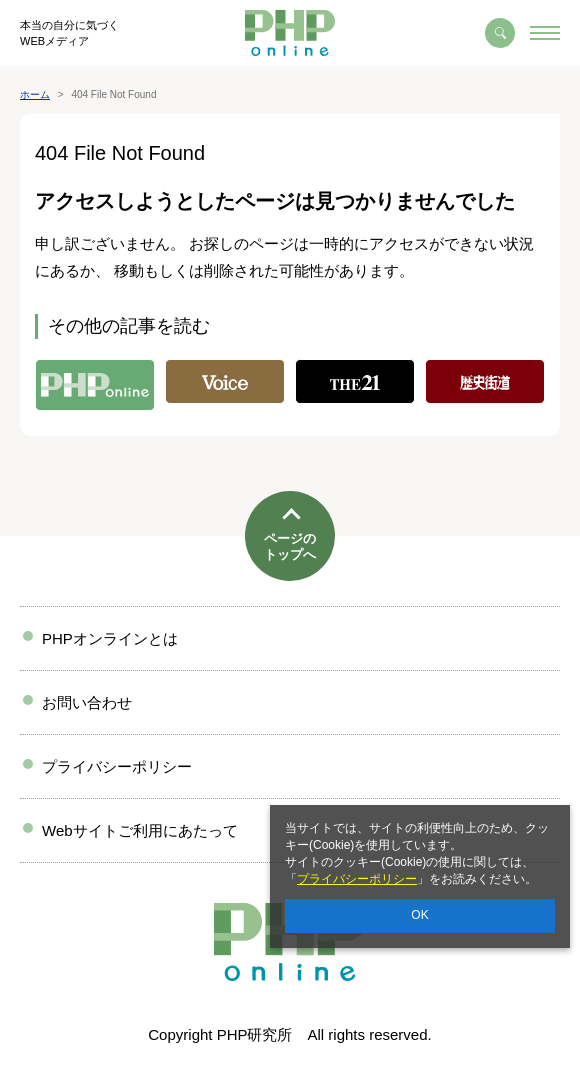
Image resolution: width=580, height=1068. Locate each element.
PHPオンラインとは (110, 638)
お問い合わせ (87, 702)
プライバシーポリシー (357, 879)
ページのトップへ (290, 546)
